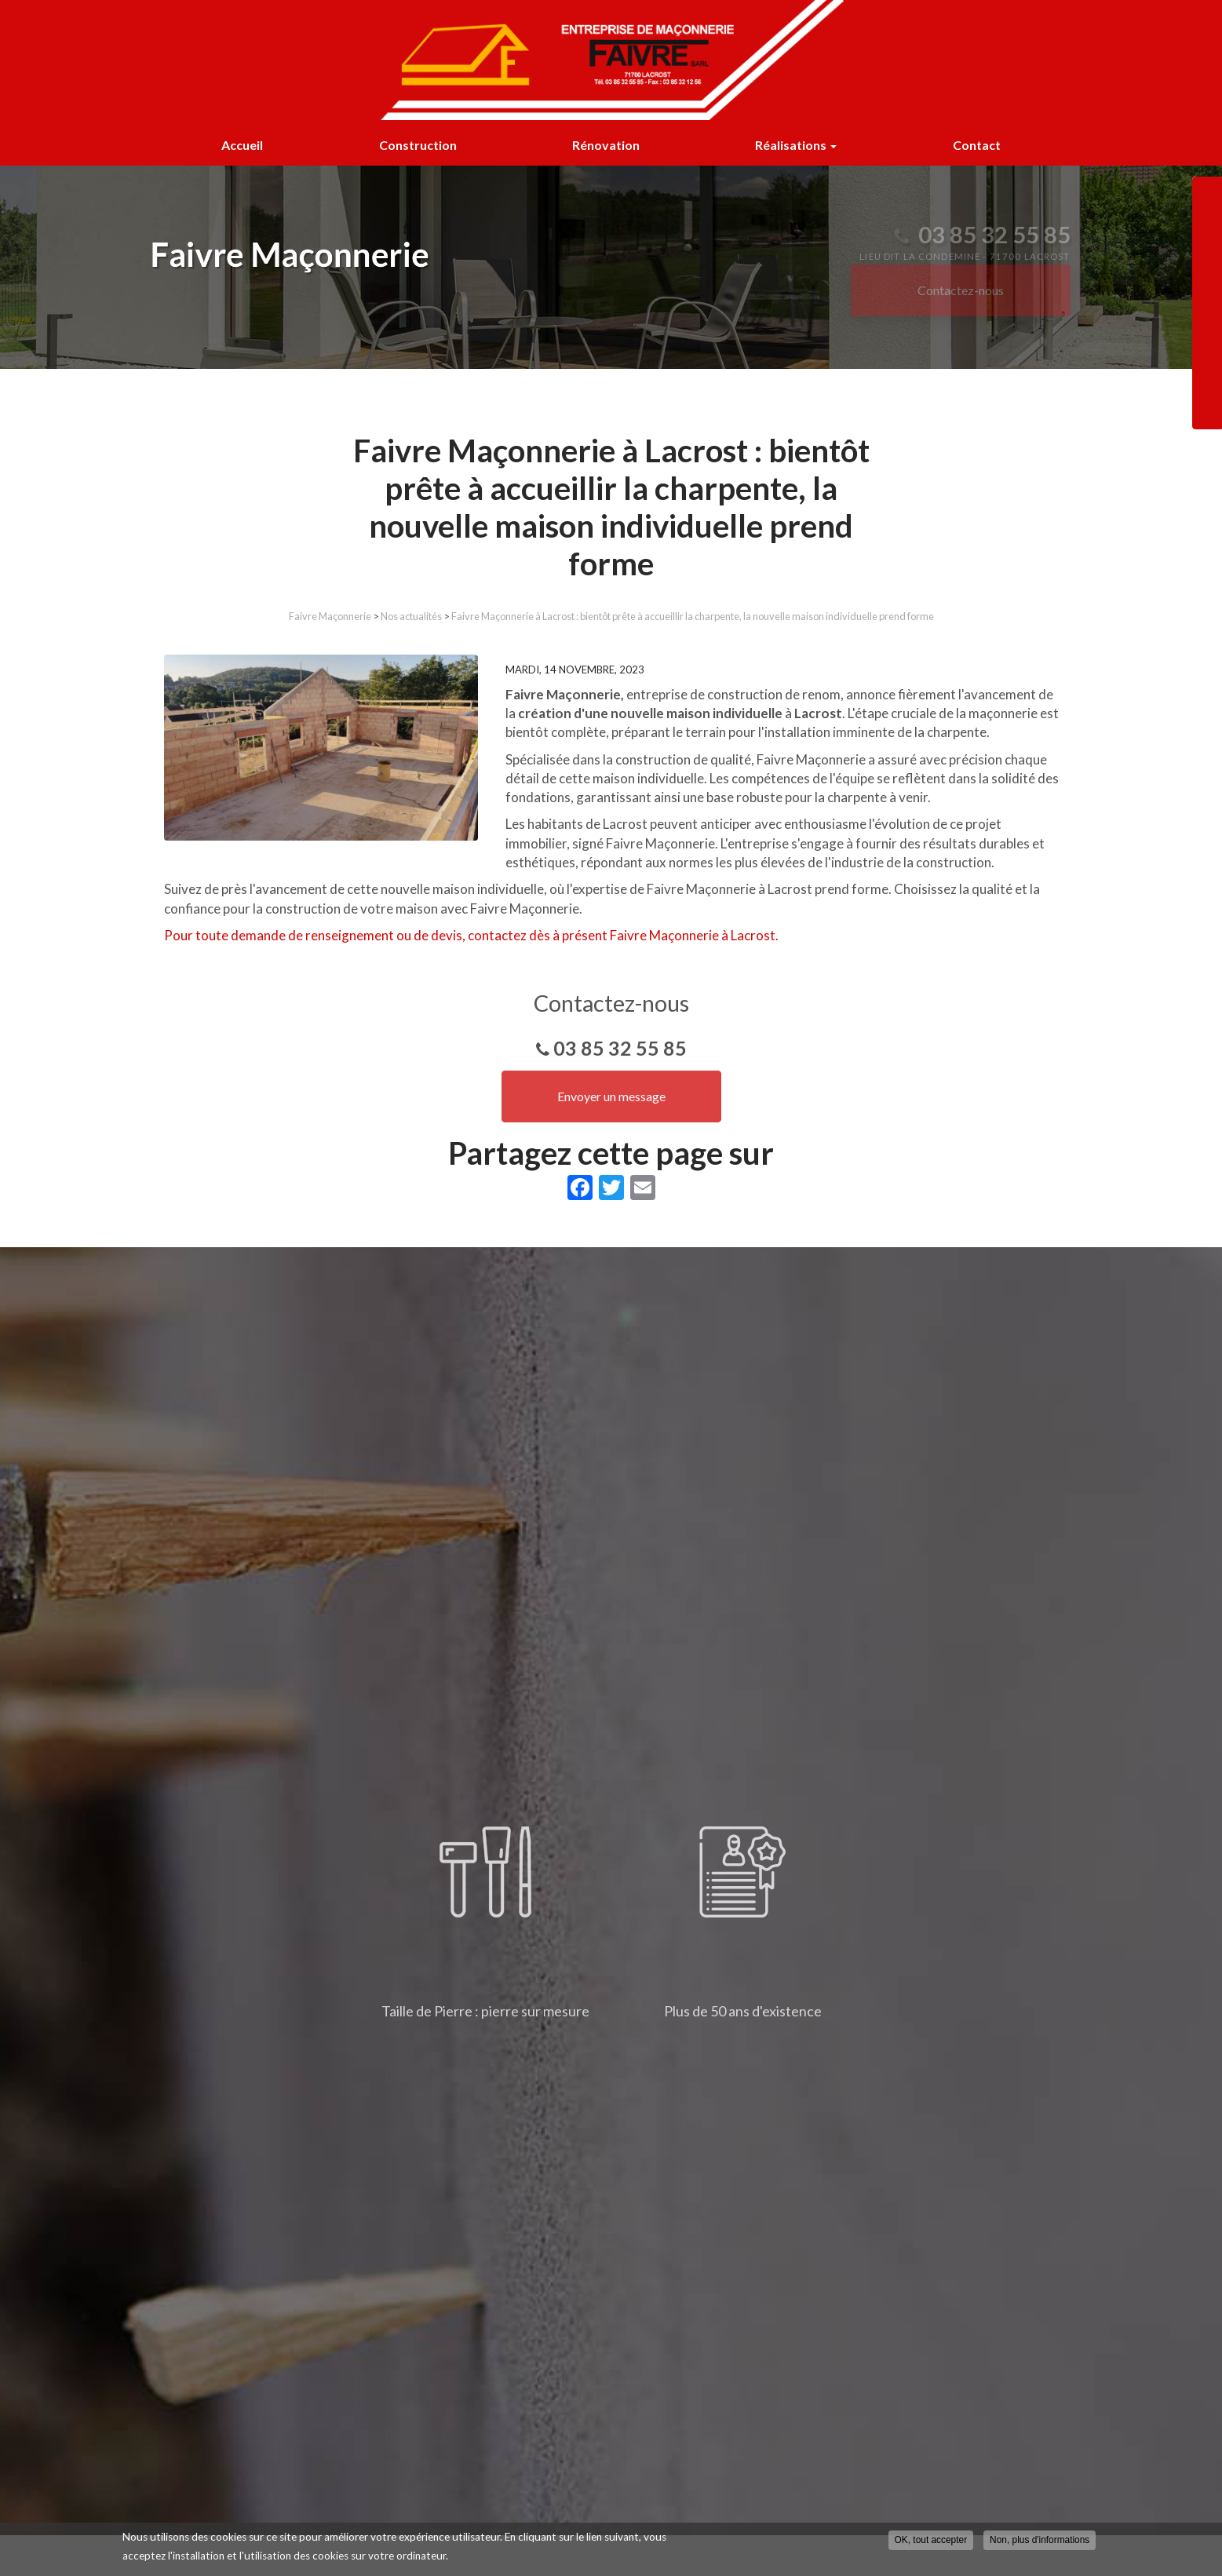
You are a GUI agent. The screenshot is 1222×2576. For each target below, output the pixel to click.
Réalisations (796, 144)
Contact (977, 144)
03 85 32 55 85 (620, 1048)
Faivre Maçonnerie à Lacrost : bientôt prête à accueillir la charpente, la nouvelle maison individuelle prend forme (692, 616)
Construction (418, 144)
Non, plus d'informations (1039, 2539)
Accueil (242, 144)
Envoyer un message (611, 1096)
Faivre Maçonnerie (330, 616)
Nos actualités (411, 616)
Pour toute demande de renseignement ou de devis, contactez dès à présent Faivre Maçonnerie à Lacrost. (471, 935)
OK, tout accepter (931, 2539)
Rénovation (606, 144)
